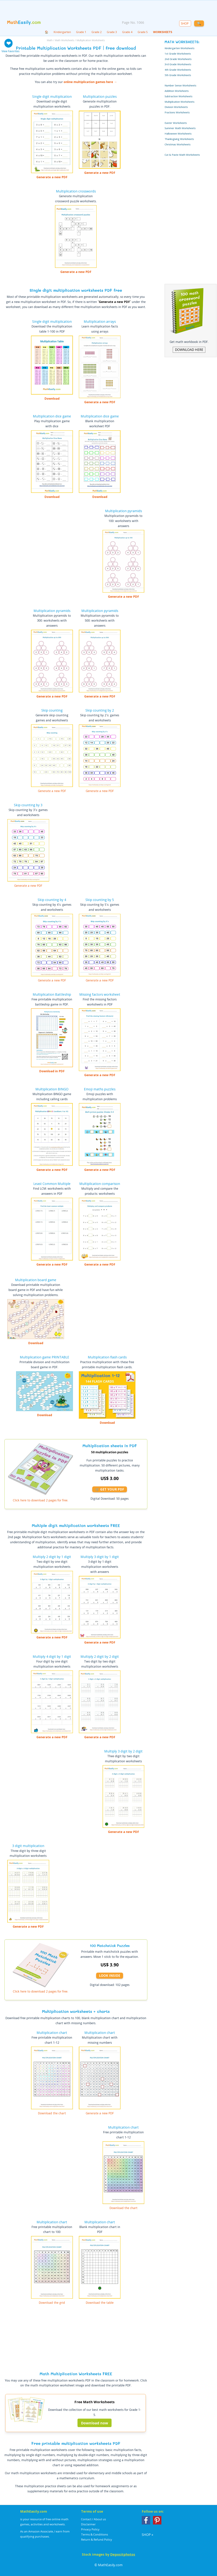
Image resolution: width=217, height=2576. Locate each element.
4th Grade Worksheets (178, 69)
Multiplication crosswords (76, 191)
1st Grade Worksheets (178, 53)
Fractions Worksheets (177, 112)
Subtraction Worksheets (178, 96)
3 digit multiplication (28, 1845)
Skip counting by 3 (28, 805)
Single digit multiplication (52, 96)
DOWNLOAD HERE (189, 349)
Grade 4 (127, 32)
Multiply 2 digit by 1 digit (52, 1556)
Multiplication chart (52, 2032)
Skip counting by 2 (99, 710)
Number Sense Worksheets (180, 85)
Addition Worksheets (177, 90)
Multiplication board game (35, 1280)
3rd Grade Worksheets (178, 64)
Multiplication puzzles (100, 96)
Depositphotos (122, 2554)
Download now (94, 2422)
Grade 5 (143, 32)
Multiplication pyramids (123, 511)
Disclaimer (88, 2524)
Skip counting (52, 710)
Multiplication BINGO (51, 1089)
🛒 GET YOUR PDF (109, 1489)
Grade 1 (81, 32)
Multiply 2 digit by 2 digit (100, 1656)
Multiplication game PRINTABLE (44, 1357)
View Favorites (10, 51)
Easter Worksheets (176, 122)
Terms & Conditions (94, 2534)
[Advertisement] (108, 7)
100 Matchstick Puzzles (110, 1945)
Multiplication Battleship (52, 994)
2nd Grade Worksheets (178, 58)
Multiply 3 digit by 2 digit (123, 1751)
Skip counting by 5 (99, 899)
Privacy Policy (90, 2529)
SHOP (185, 23)
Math (24, 22)
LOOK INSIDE (109, 1975)
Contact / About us (93, 2519)
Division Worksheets (176, 106)
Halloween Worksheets (178, 133)
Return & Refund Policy (96, 2539)
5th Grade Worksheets (178, 74)
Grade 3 (112, 32)
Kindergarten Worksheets (179, 47)
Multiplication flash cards (107, 1357)
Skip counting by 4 (52, 899)
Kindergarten (62, 32)
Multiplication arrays (100, 321)
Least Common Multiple (52, 1183)
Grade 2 (97, 32)
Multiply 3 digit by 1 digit (100, 1556)
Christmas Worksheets (178, 144)
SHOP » (147, 2534)
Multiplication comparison (99, 1183)
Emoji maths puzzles (99, 1089)
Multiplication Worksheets (179, 101)
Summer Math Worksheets (180, 127)
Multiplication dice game (52, 416)
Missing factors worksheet (99, 994)
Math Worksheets (64, 40)
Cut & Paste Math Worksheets (182, 154)
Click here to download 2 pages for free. (40, 1500)
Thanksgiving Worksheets (179, 138)
